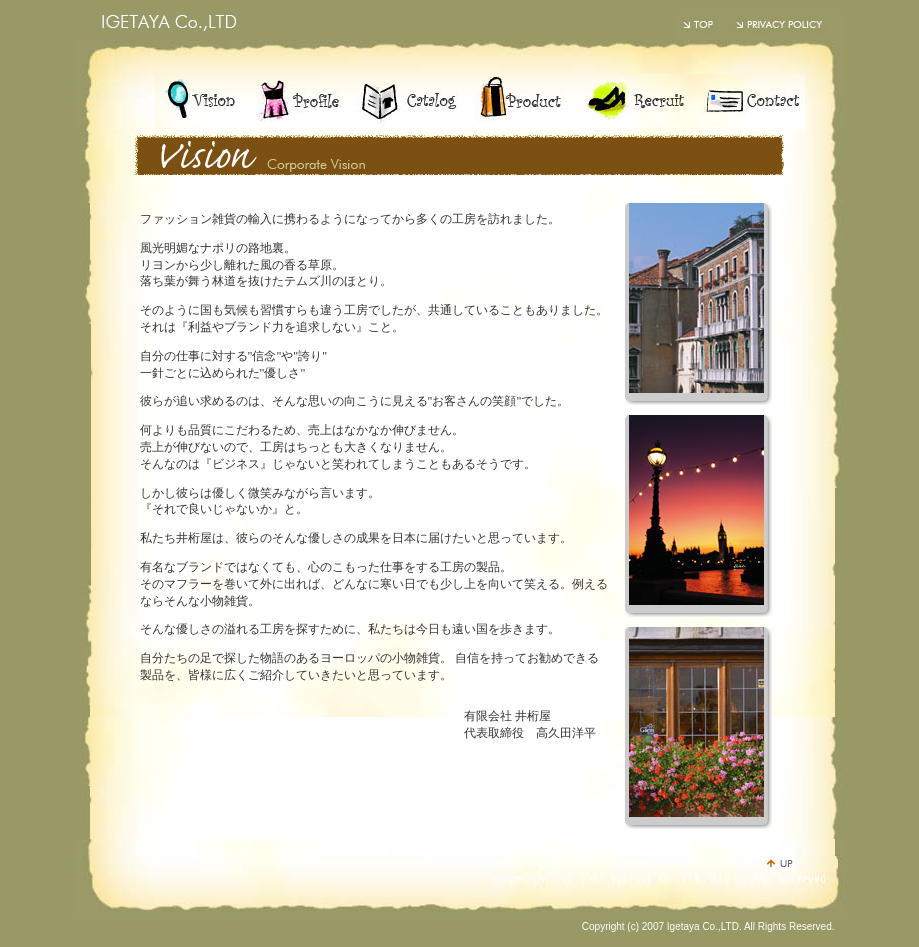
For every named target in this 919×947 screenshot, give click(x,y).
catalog (410, 101)
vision (200, 101)
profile (297, 101)
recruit (632, 101)
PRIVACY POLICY (785, 25)
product (522, 101)
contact (747, 101)
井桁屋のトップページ (700, 25)
